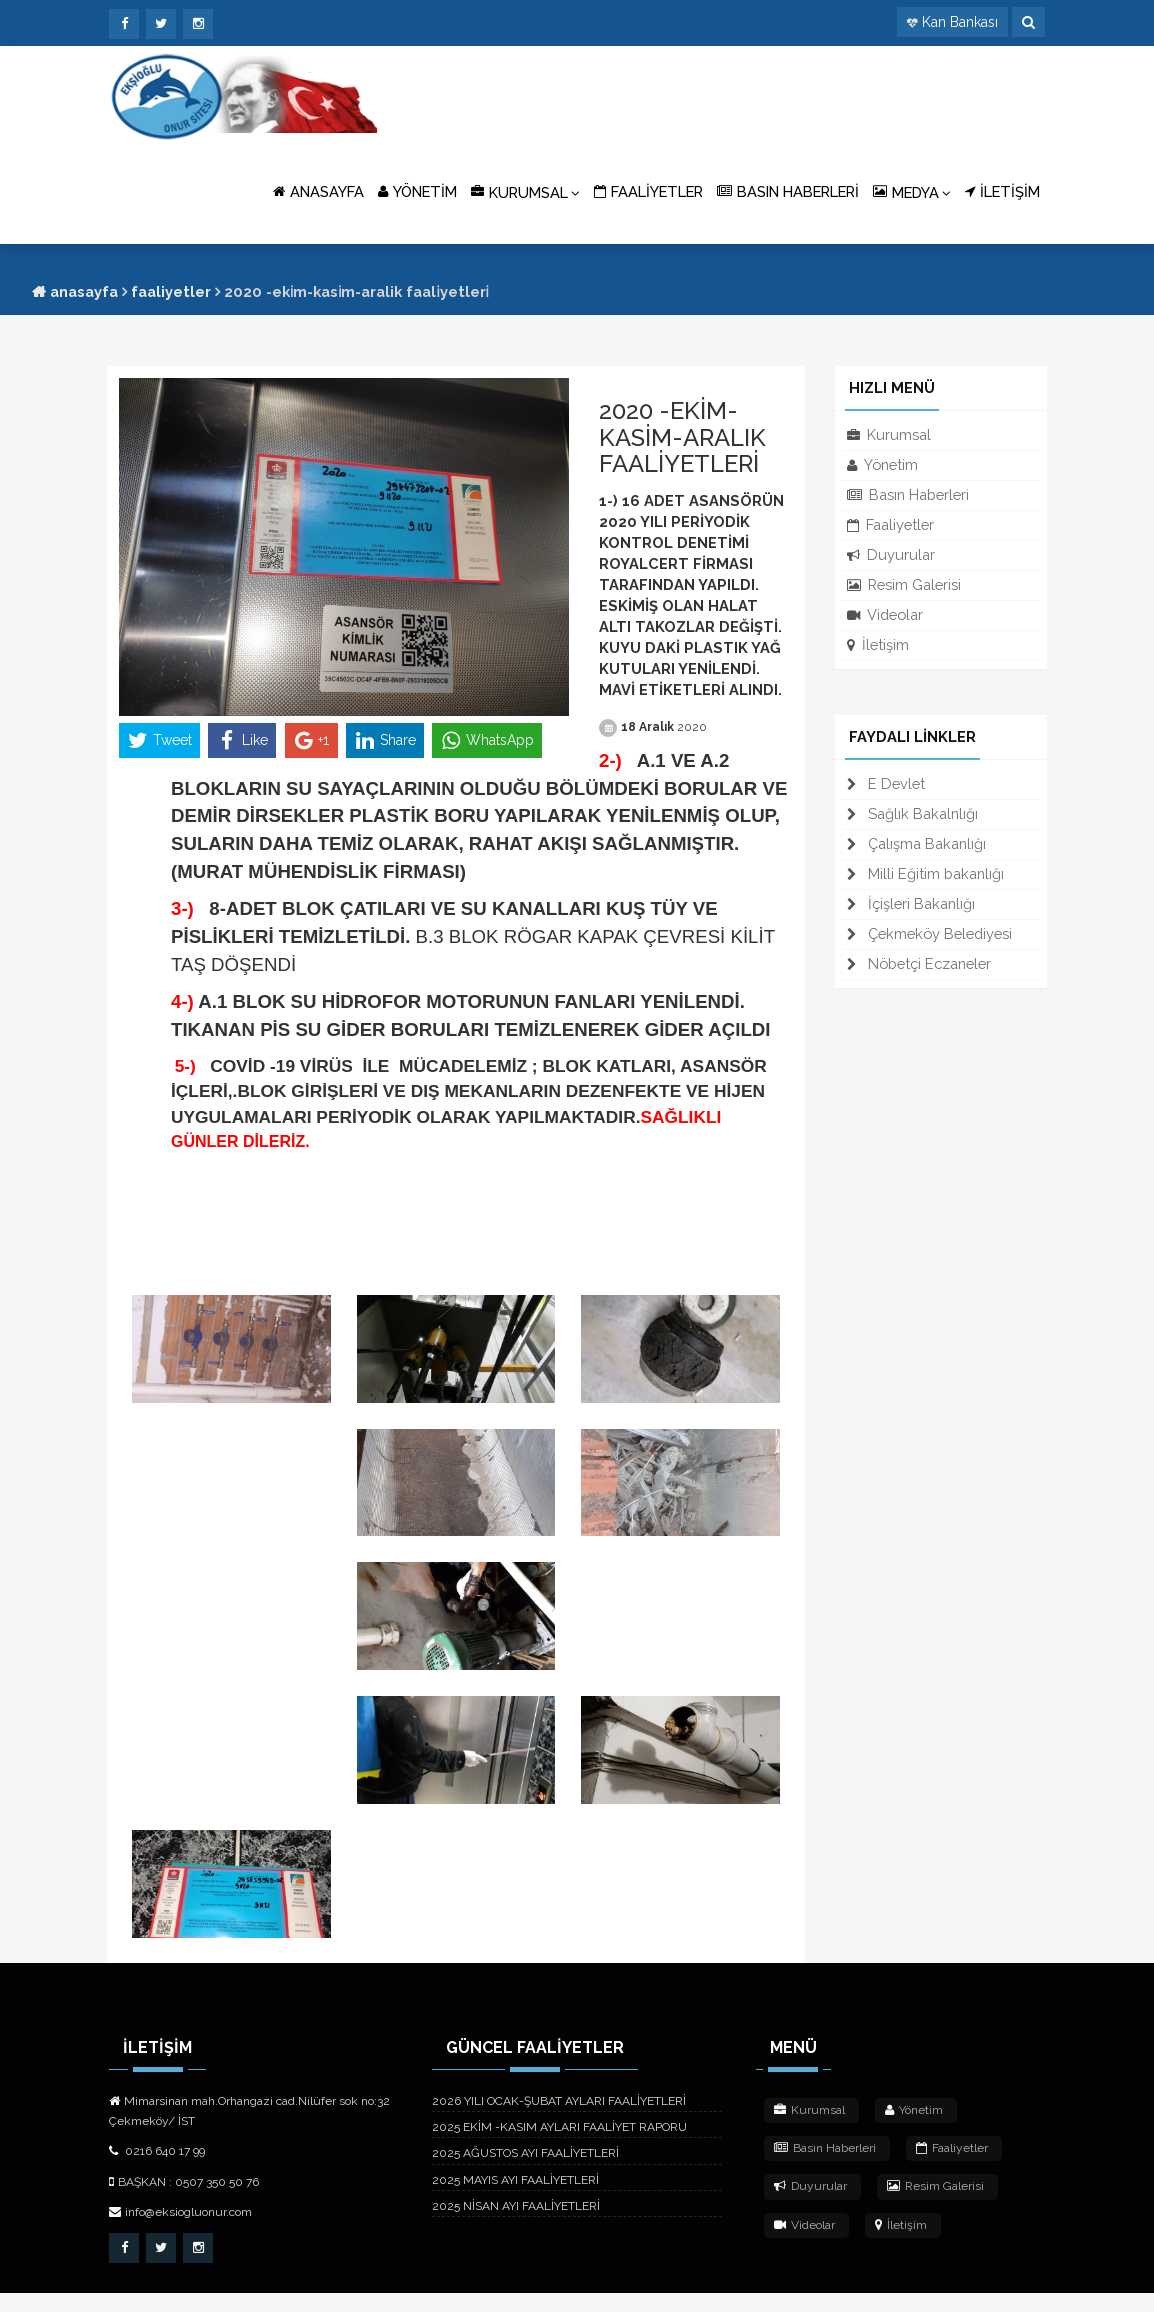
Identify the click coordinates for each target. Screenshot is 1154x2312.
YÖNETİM (417, 192)
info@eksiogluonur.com (180, 2231)
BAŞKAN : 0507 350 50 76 (184, 2201)
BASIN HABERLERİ (788, 192)
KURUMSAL (525, 192)
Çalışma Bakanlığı (916, 843)
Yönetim (882, 464)
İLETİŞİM (1002, 192)
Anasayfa (75, 291)
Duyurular (891, 554)
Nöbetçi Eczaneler (919, 963)
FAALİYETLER (648, 192)
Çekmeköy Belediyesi (929, 933)
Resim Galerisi (904, 584)
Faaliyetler (171, 291)
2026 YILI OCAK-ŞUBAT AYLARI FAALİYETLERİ (559, 2121)
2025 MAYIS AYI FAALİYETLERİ (515, 2199)
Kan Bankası (960, 22)
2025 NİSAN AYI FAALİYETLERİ (516, 2225)
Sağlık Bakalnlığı (912, 813)
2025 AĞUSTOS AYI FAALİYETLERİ (525, 2173)
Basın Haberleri (908, 494)
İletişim (878, 644)
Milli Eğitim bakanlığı (925, 873)
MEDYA (912, 192)
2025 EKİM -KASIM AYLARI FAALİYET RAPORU (559, 2147)
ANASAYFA (318, 192)
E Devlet (886, 783)
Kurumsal (889, 434)
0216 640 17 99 (157, 2171)
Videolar (885, 614)
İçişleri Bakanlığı (911, 903)
